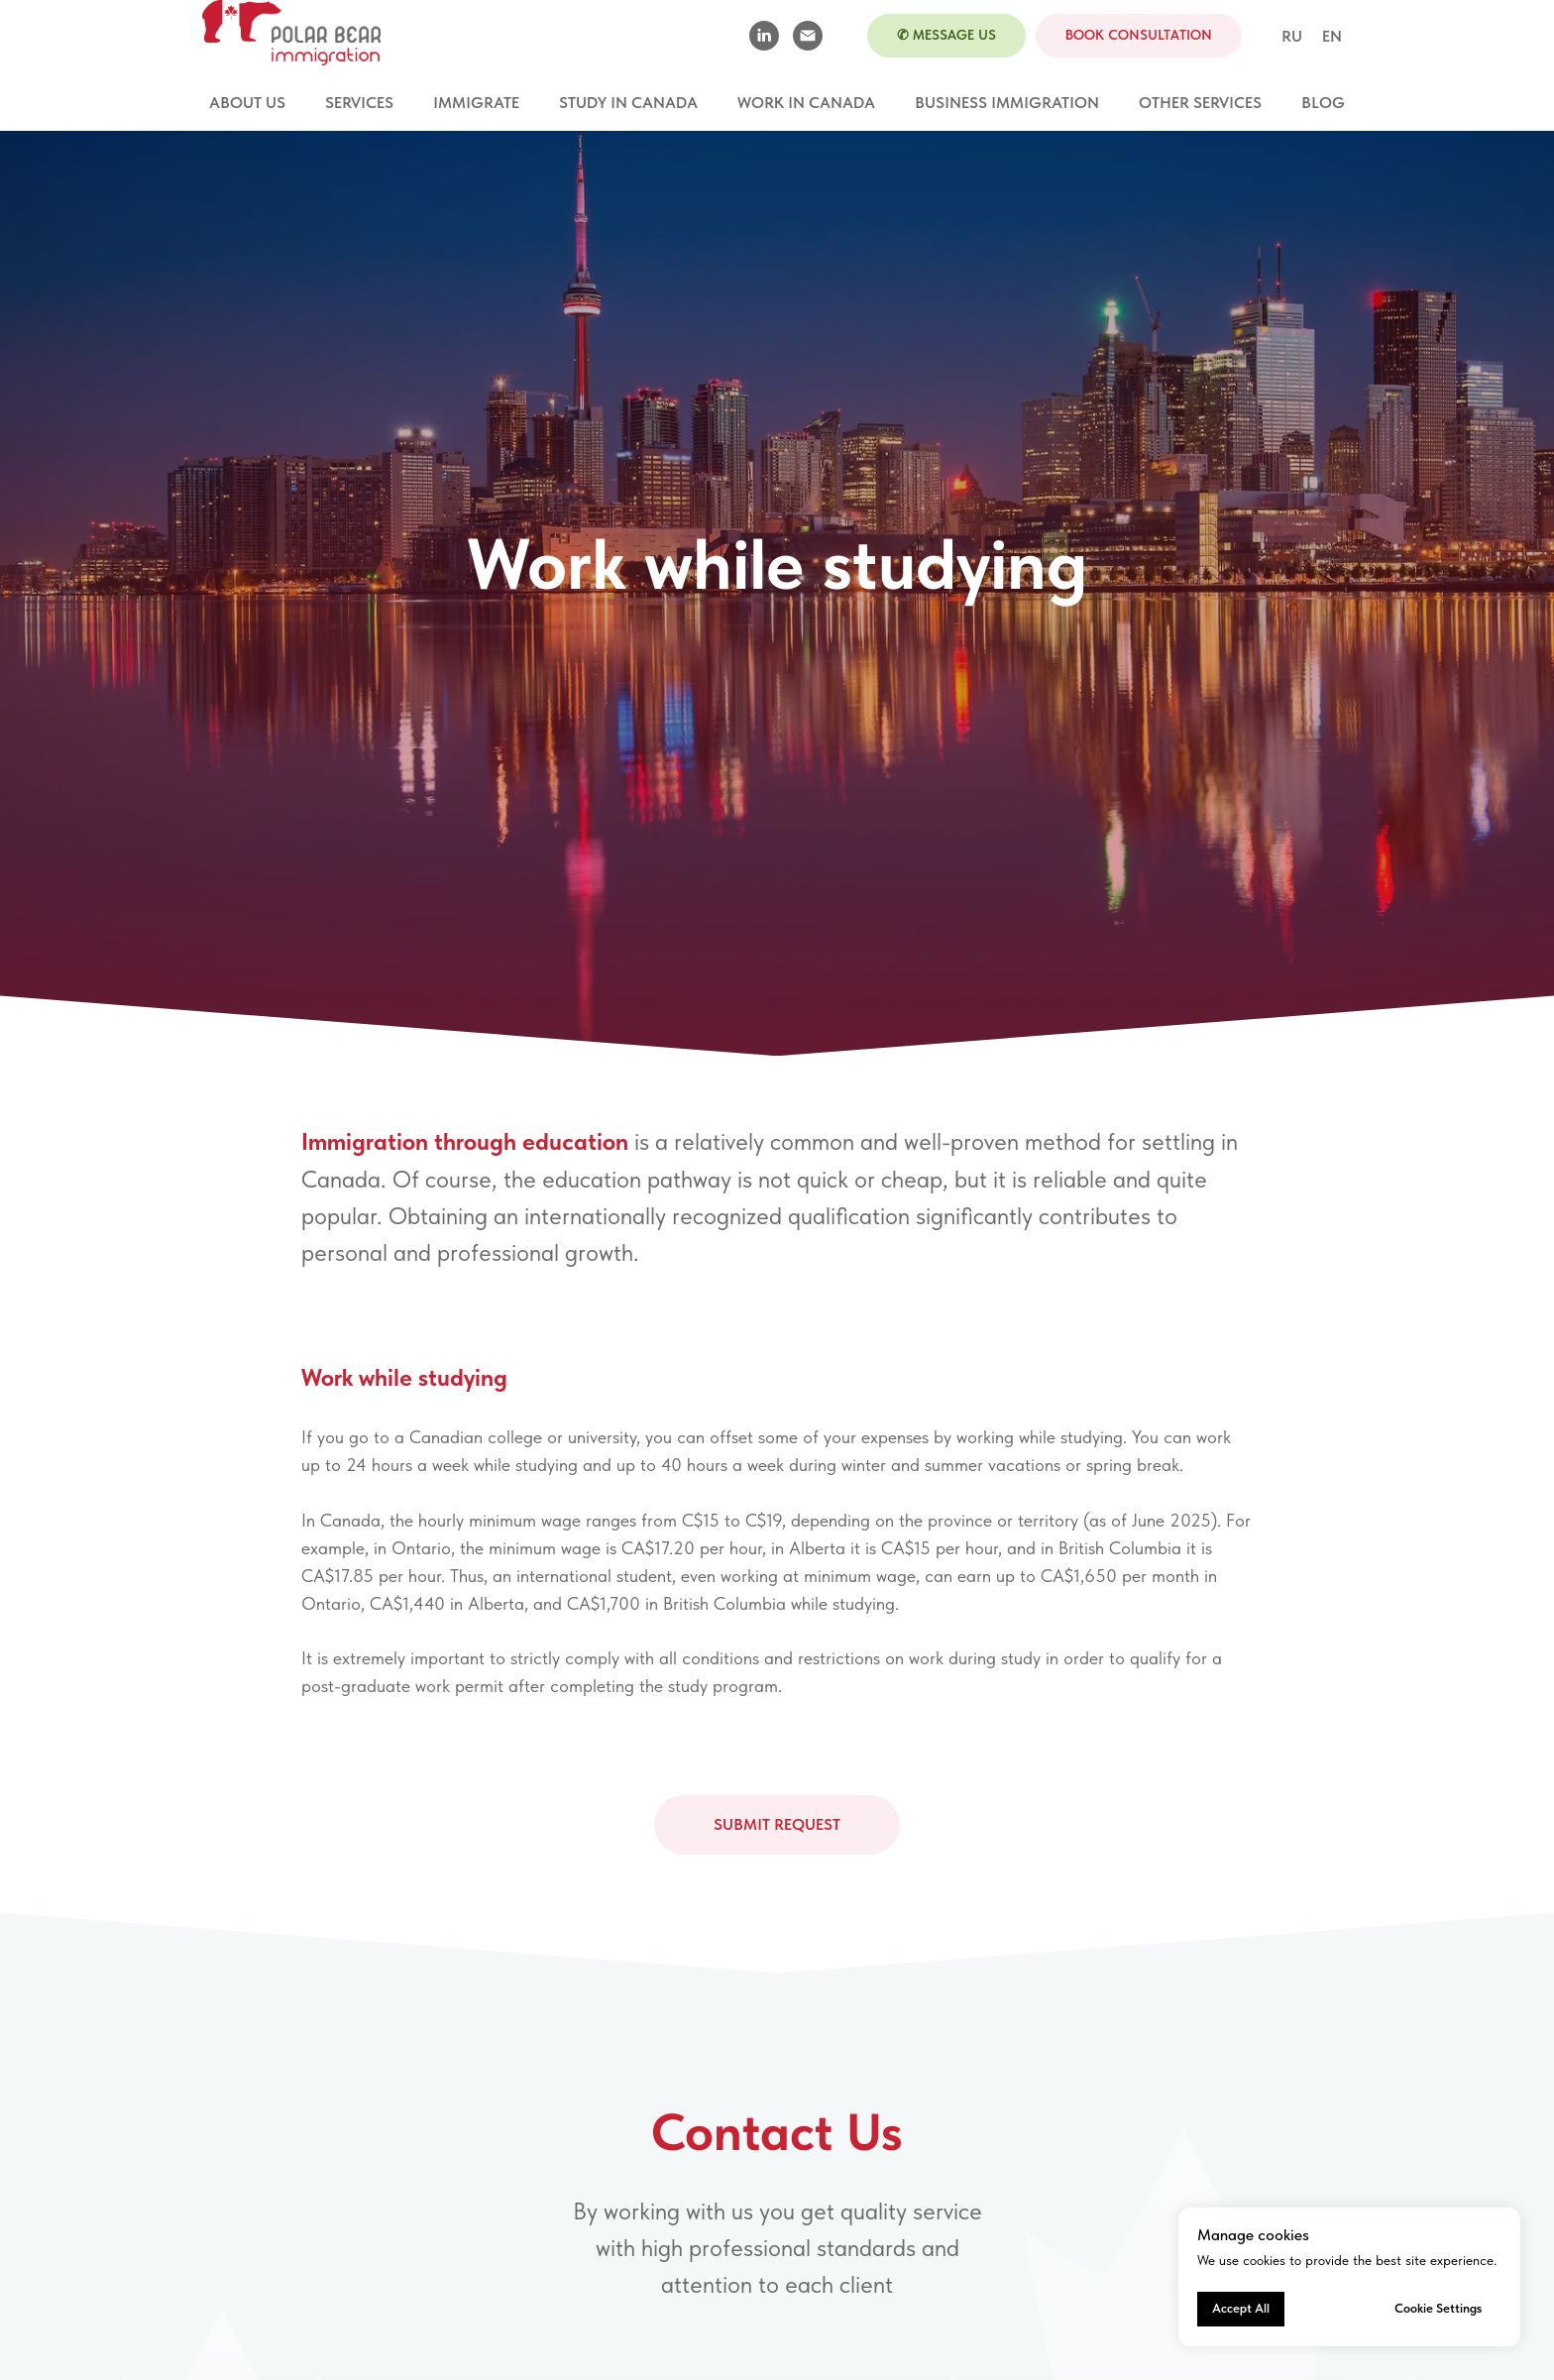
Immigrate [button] (476, 102)
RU (1291, 36)
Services (359, 102)
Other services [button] (1200, 102)
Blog (1323, 102)
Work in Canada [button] (806, 102)
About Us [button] (247, 102)
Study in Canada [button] (628, 102)
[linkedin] (764, 36)
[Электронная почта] (808, 36)
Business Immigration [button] (1007, 102)
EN (1332, 36)
